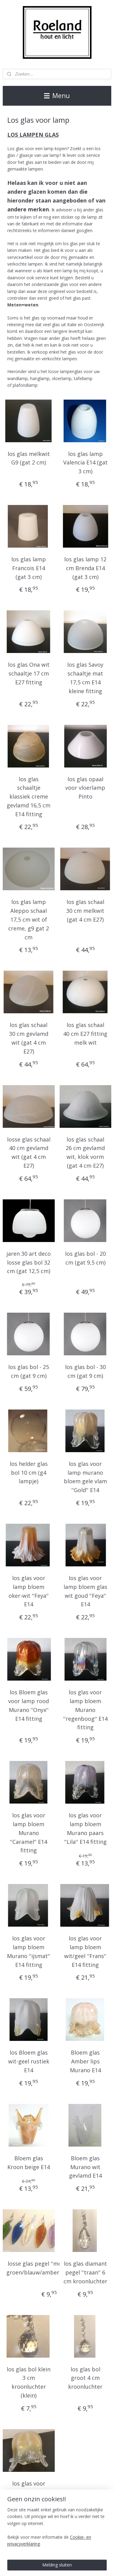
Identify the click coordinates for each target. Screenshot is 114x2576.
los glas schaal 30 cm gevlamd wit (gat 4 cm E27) (28, 1038)
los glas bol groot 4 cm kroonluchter (85, 2378)
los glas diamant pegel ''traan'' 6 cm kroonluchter (85, 2272)
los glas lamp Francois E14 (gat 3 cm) (28, 568)
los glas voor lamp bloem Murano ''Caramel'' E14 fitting (28, 1833)
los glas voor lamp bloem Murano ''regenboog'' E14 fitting (85, 1710)
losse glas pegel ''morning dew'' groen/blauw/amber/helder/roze (49, 2268)
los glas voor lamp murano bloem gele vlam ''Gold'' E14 (85, 1477)
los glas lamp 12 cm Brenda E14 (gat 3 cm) (85, 568)
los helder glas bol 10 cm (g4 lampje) (29, 1472)
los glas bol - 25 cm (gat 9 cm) (28, 1371)
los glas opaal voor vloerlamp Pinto (85, 787)
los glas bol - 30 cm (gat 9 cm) (85, 1371)
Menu (57, 95)
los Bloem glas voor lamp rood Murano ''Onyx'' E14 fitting (28, 1705)
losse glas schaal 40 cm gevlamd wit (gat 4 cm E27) (28, 1152)
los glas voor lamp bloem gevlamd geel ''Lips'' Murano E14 (28, 2501)
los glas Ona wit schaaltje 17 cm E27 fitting (29, 673)
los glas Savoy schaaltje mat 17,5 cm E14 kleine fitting (85, 677)
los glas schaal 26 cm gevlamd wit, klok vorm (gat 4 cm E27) (85, 1152)
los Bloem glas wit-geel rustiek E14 (28, 2061)
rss (96, 2565)
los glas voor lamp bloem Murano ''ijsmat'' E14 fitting (28, 1951)
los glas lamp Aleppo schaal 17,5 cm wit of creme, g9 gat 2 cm (28, 919)
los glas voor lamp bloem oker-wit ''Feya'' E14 (29, 1591)
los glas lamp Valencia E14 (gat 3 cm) (85, 462)
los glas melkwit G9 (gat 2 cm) (29, 458)
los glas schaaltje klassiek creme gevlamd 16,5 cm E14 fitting (28, 796)
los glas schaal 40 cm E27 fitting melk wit (85, 1033)
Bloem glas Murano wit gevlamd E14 (85, 2166)
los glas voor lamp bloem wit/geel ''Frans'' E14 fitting (85, 1951)
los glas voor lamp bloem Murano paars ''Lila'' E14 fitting (85, 1828)
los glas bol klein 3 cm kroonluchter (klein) (28, 2382)
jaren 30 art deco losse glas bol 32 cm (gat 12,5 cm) (28, 1262)
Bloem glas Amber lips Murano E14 (85, 2061)
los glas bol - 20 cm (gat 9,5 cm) (85, 1258)
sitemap (83, 2565)
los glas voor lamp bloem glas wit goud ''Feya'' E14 (85, 1591)
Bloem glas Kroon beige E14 (28, 2162)
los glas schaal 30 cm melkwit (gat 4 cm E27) (85, 910)
